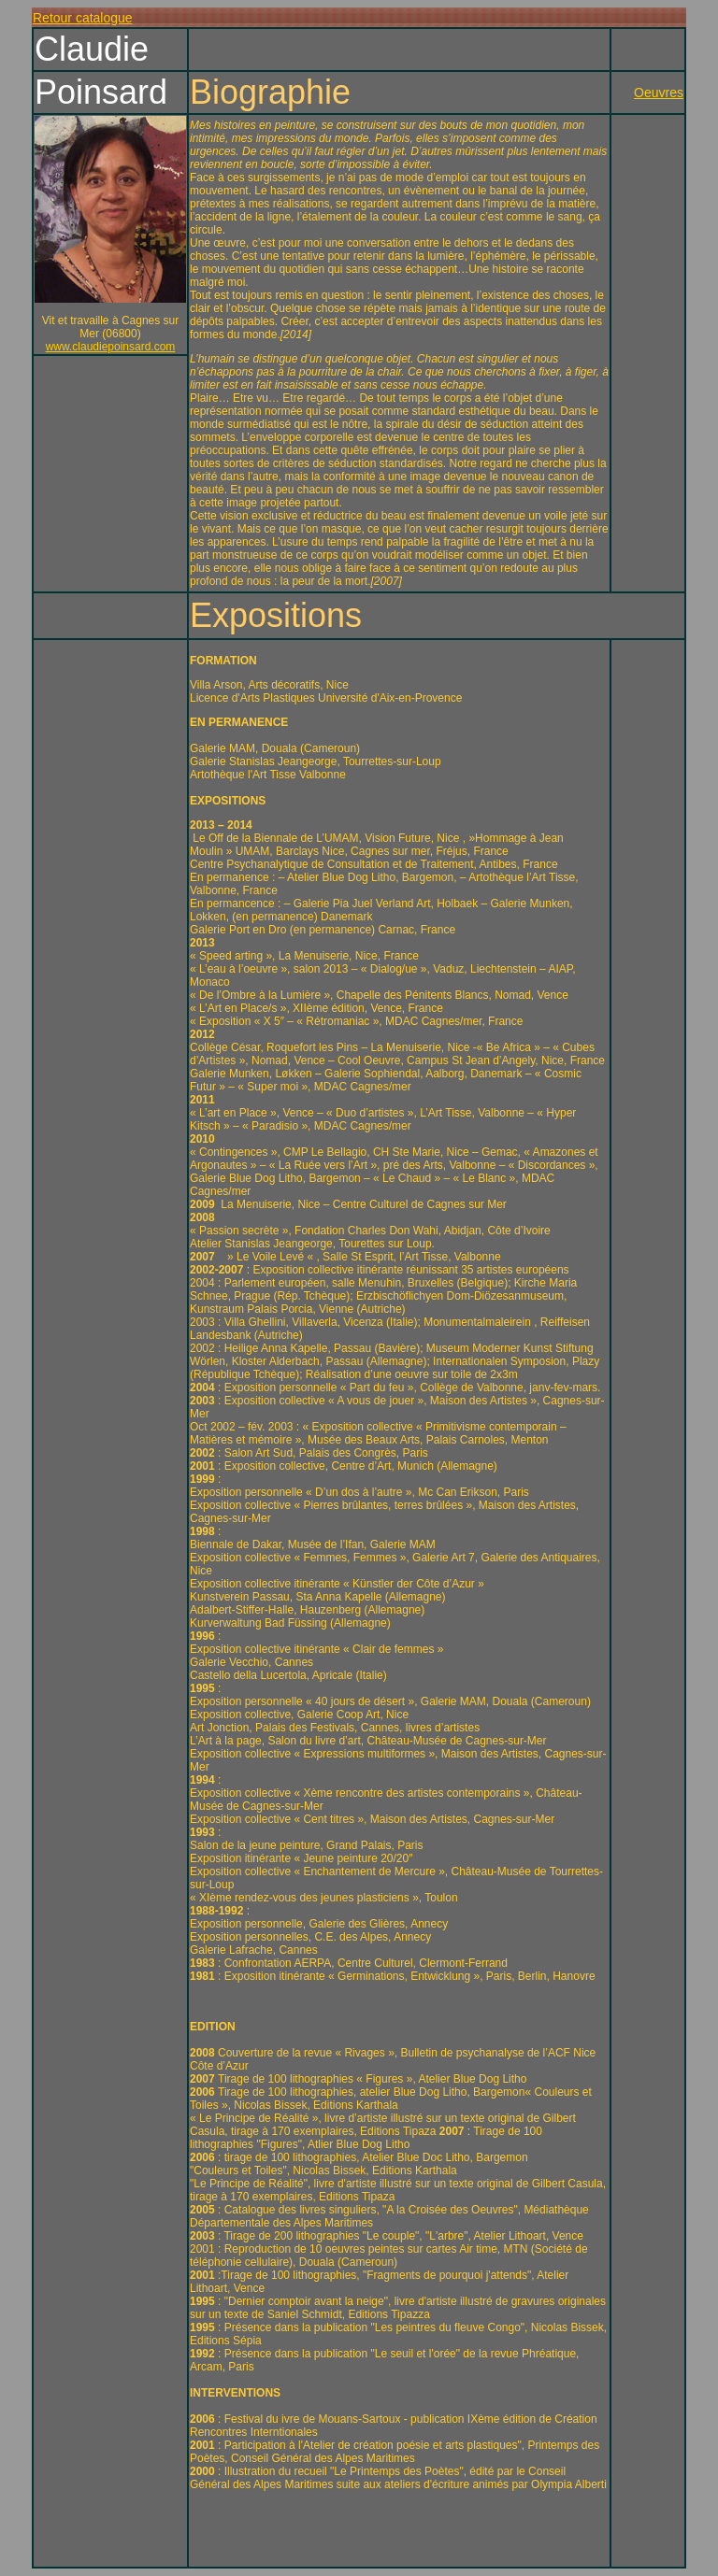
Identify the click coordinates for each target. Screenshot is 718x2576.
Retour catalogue (83, 17)
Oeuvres (658, 92)
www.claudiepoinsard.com (111, 346)
